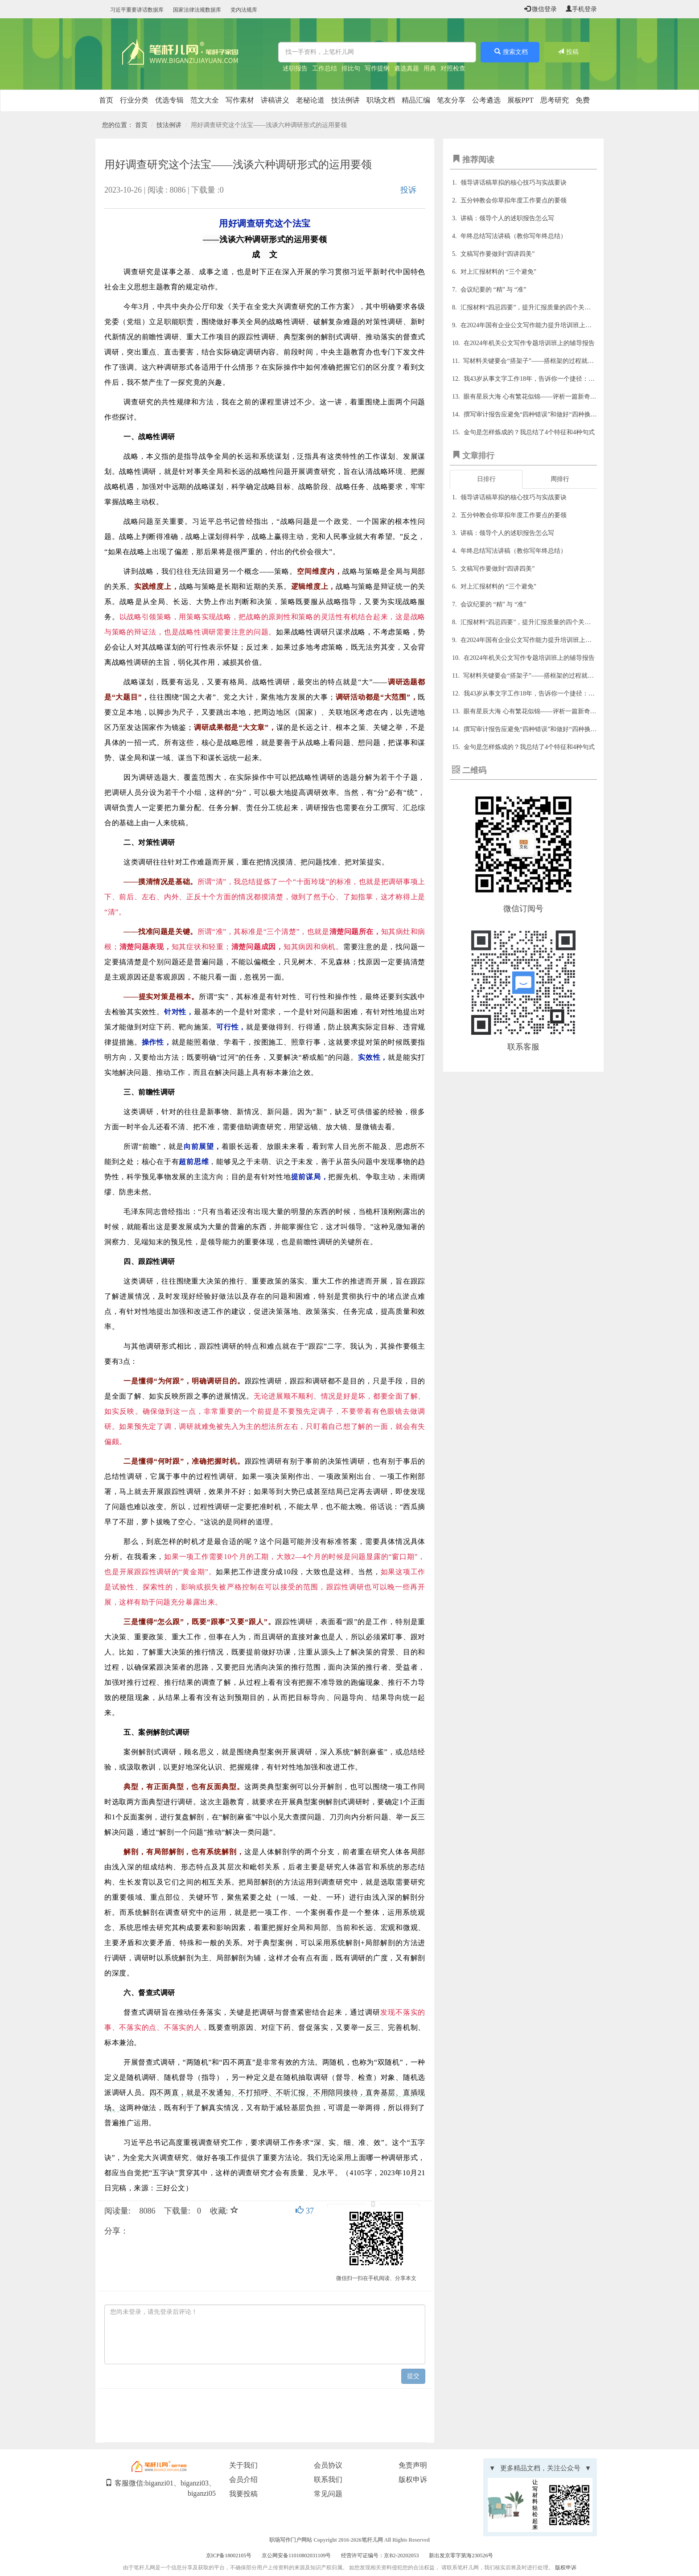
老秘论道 (310, 100)
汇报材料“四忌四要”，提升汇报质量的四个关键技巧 (532, 307)
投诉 (408, 190)
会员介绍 (243, 2479)
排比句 (350, 68)
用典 (430, 68)
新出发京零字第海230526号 (461, 2555)
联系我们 (328, 2479)
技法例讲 (345, 100)
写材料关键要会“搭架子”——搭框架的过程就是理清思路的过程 (550, 361)
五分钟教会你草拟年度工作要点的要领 (514, 200)
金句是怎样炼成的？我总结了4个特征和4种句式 (529, 432)
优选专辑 (169, 100)
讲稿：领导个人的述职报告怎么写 (507, 218)
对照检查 (452, 68)
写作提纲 (377, 68)
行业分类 (134, 100)
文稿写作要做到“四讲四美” (498, 254)
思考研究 (554, 100)
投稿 (567, 51)
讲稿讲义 (275, 100)
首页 (106, 100)
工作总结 (324, 68)
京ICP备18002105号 (229, 2555)
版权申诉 (413, 2479)
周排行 (560, 479)
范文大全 (204, 100)
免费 (583, 100)
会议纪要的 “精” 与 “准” (493, 289)
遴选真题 (406, 68)
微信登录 (540, 9)
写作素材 (240, 100)
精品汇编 (416, 100)
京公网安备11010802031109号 (296, 2555)
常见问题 (328, 2494)
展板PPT (520, 100)
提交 (413, 2376)
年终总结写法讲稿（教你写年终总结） (514, 236)
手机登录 (581, 9)
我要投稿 (243, 2494)
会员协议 (328, 2465)
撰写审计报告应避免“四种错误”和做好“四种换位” (532, 414)
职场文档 (380, 100)
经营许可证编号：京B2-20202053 (380, 2555)
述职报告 (295, 68)
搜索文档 (510, 51)
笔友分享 (451, 100)
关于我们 (243, 2465)
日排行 (486, 479)
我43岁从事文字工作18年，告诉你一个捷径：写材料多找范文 (548, 378)
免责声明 (413, 2465)
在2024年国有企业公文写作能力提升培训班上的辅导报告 (539, 325)
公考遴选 (486, 100)
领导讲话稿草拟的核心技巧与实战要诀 (514, 182)
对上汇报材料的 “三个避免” (498, 271)
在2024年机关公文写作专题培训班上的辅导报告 (529, 343)
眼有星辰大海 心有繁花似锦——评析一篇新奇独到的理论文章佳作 (555, 396)
